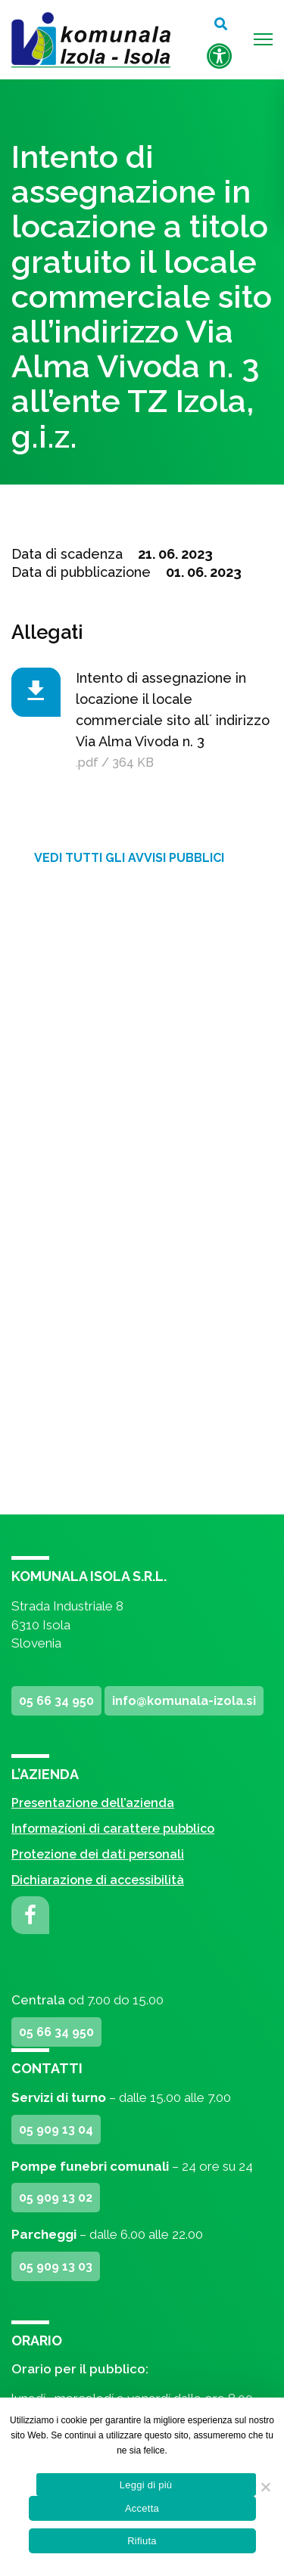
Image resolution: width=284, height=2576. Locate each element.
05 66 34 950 (56, 1701)
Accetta (142, 2508)
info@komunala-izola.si (184, 1701)
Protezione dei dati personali (97, 1854)
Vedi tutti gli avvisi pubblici (129, 858)
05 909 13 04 (56, 2129)
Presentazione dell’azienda (92, 1803)
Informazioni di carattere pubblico (112, 1828)
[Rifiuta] (265, 2486)
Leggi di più (146, 2485)
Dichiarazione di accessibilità (97, 1880)
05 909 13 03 (55, 2266)
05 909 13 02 (55, 2197)
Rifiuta (142, 2541)
